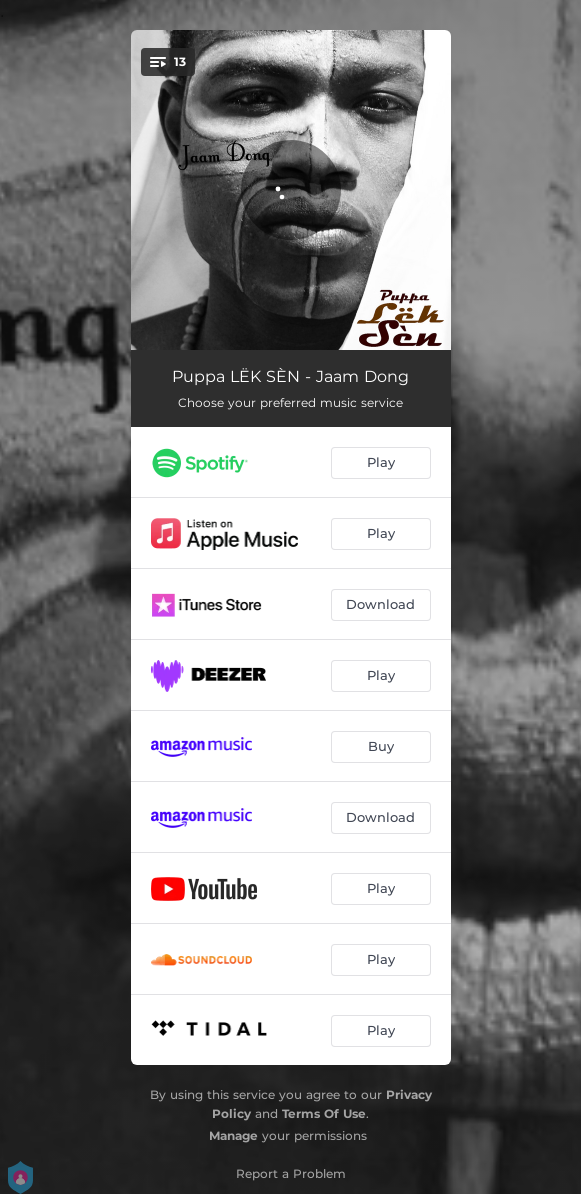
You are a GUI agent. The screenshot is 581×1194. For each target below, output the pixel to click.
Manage (233, 1135)
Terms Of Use (324, 1113)
